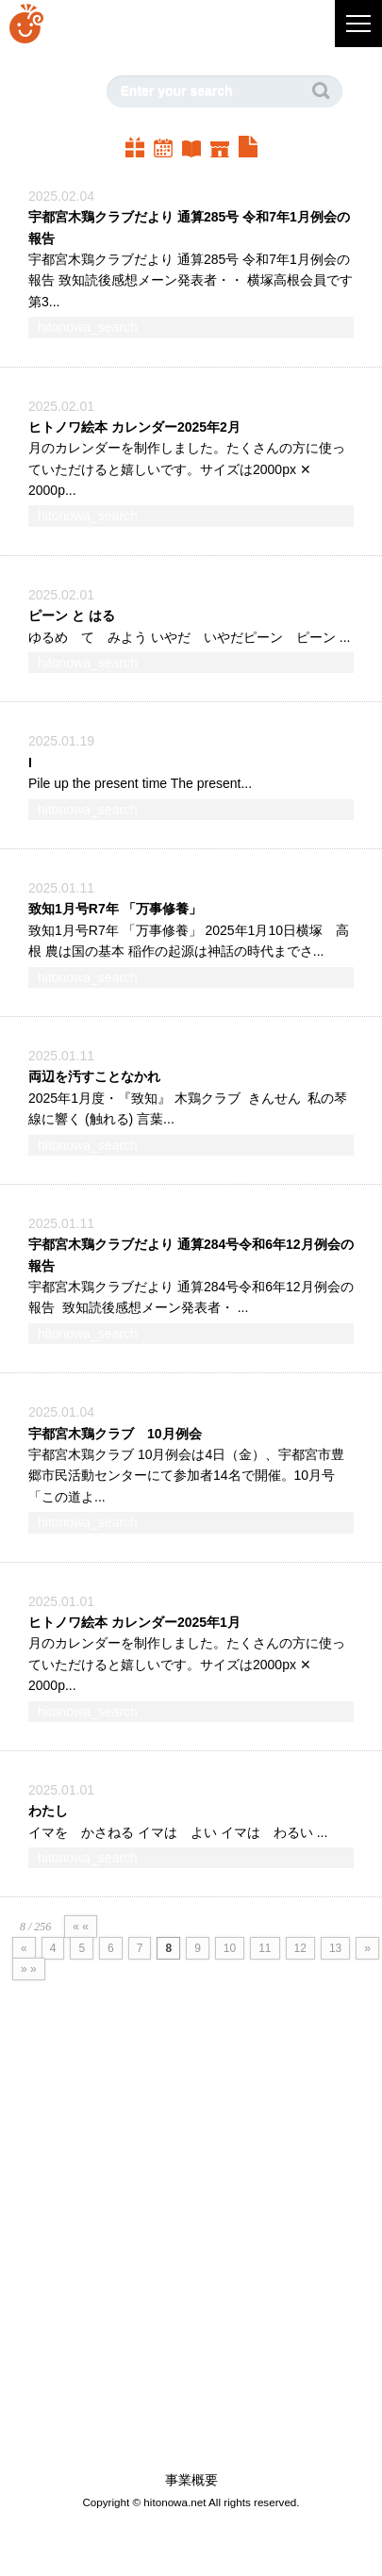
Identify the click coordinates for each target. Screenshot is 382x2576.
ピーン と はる (71, 615)
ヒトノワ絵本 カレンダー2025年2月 (134, 427)
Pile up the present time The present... (140, 783)
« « (81, 1926)
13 (335, 1948)
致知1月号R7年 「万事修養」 (115, 908)
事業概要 (191, 2479)
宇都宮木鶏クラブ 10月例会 (115, 1433)
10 (230, 1948)
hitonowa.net (174, 2502)
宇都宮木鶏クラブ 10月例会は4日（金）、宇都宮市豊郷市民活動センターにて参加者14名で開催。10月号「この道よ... (186, 1475)
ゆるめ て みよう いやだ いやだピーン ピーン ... (189, 637)
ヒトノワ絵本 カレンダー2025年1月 (134, 1622)
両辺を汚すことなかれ (94, 1076)
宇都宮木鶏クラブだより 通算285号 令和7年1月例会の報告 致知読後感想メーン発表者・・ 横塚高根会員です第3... (190, 280)
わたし (48, 1810)
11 (264, 1948)
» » (29, 1969)
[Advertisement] (177, 2260)
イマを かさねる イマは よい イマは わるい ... (177, 1832)
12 (300, 1948)
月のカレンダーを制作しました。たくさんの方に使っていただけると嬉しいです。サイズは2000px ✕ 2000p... (186, 469)
